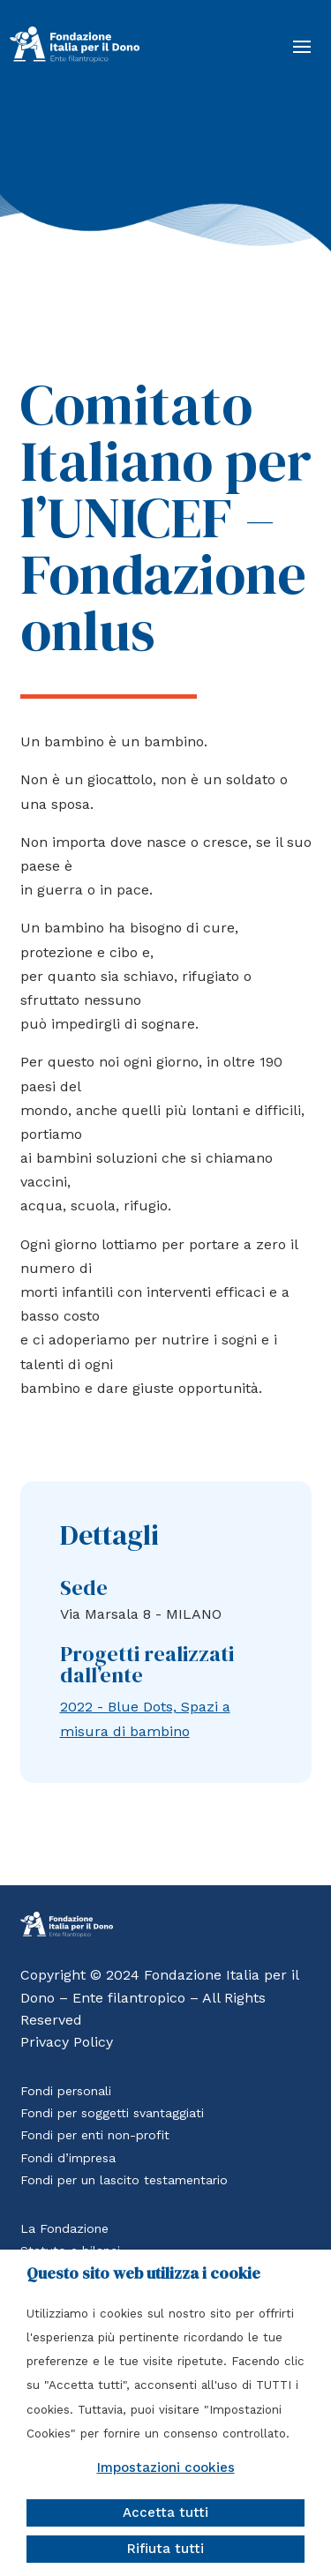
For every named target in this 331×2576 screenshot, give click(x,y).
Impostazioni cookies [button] (166, 2467)
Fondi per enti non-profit (94, 2135)
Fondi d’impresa (68, 2158)
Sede (84, 1587)
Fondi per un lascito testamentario (124, 2180)
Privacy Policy (66, 2041)
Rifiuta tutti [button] (165, 2549)
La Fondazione (64, 2228)
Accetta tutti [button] (165, 2512)
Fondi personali (65, 2091)
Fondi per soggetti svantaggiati (112, 2113)
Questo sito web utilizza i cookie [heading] (143, 2273)
